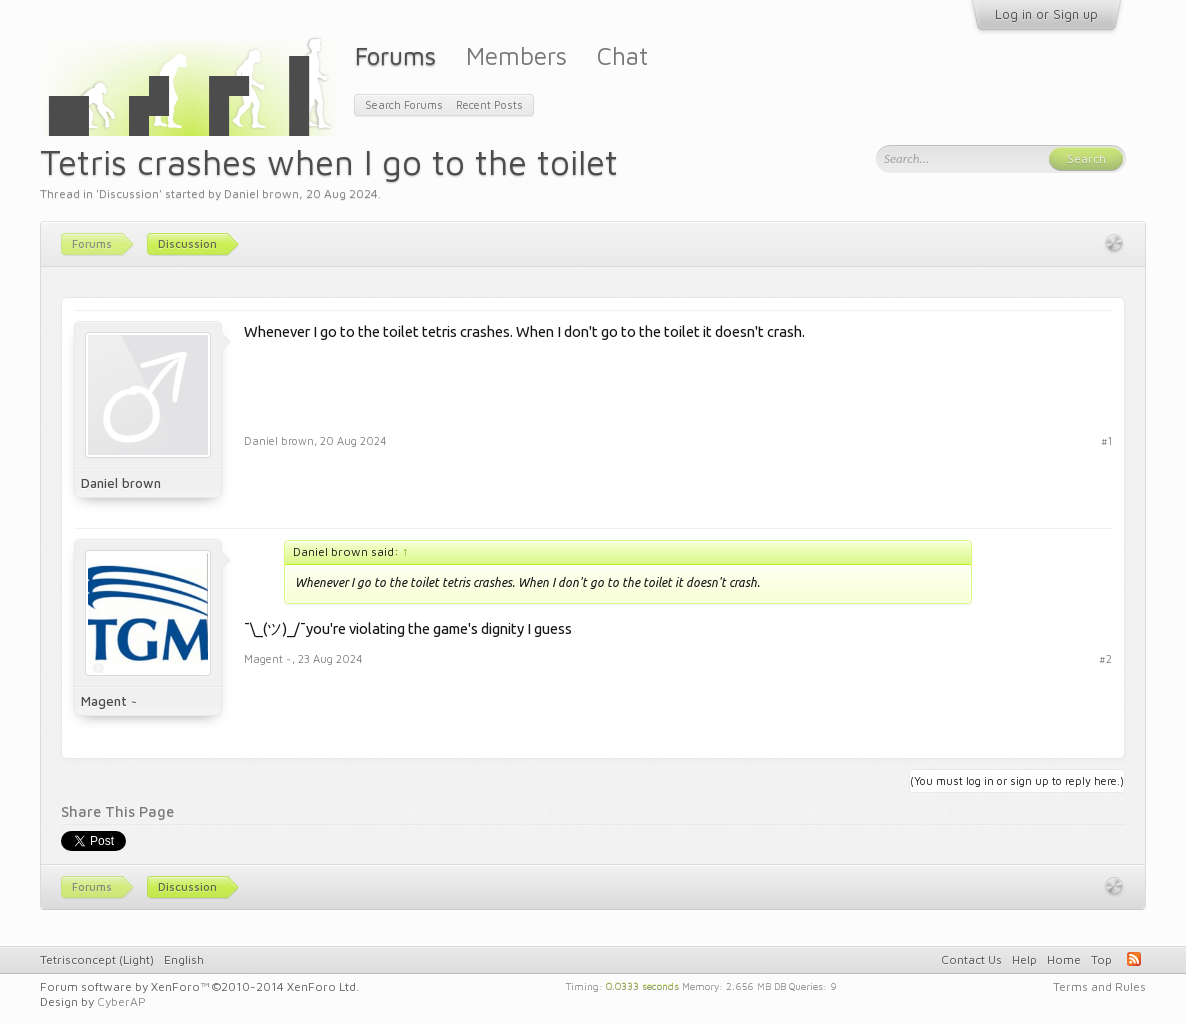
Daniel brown (261, 193)
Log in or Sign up (1046, 14)
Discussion (129, 193)
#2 (1105, 658)
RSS (1134, 959)
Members (516, 55)
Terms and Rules (1099, 986)
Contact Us (971, 959)
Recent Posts (489, 104)
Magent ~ (109, 701)
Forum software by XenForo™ (199, 986)
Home (1064, 959)
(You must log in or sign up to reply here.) (1017, 780)
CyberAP (121, 1001)
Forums (395, 55)
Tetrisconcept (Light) (97, 959)
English (184, 959)
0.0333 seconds (642, 985)
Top (1101, 959)
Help (1024, 959)
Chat (622, 55)
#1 (1106, 440)
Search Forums (404, 104)
